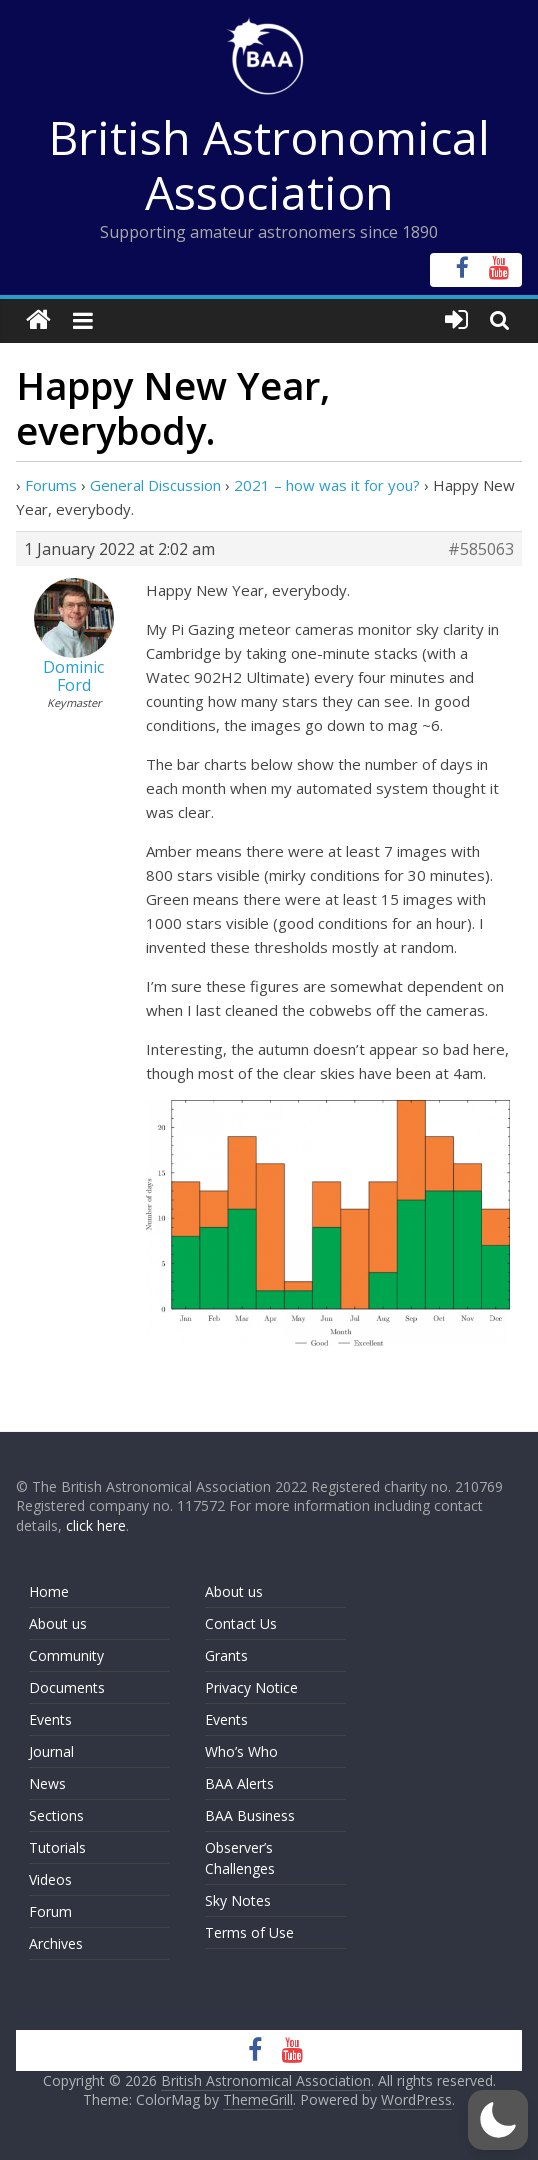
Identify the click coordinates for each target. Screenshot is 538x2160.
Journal (51, 1751)
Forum (50, 1911)
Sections (56, 1815)
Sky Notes (238, 1900)
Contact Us (241, 1623)
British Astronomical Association (269, 164)
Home (49, 1591)
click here (96, 1525)
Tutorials (57, 1847)
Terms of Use (249, 1932)
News (47, 1783)
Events (50, 1719)
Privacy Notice (251, 1687)
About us (58, 1623)
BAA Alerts (239, 1783)
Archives (56, 1943)
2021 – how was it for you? (327, 485)
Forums (51, 485)
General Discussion (155, 485)
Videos (50, 1879)
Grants (226, 1655)
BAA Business (250, 1815)
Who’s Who (241, 1751)
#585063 (481, 549)
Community (66, 1655)
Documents (67, 1687)
